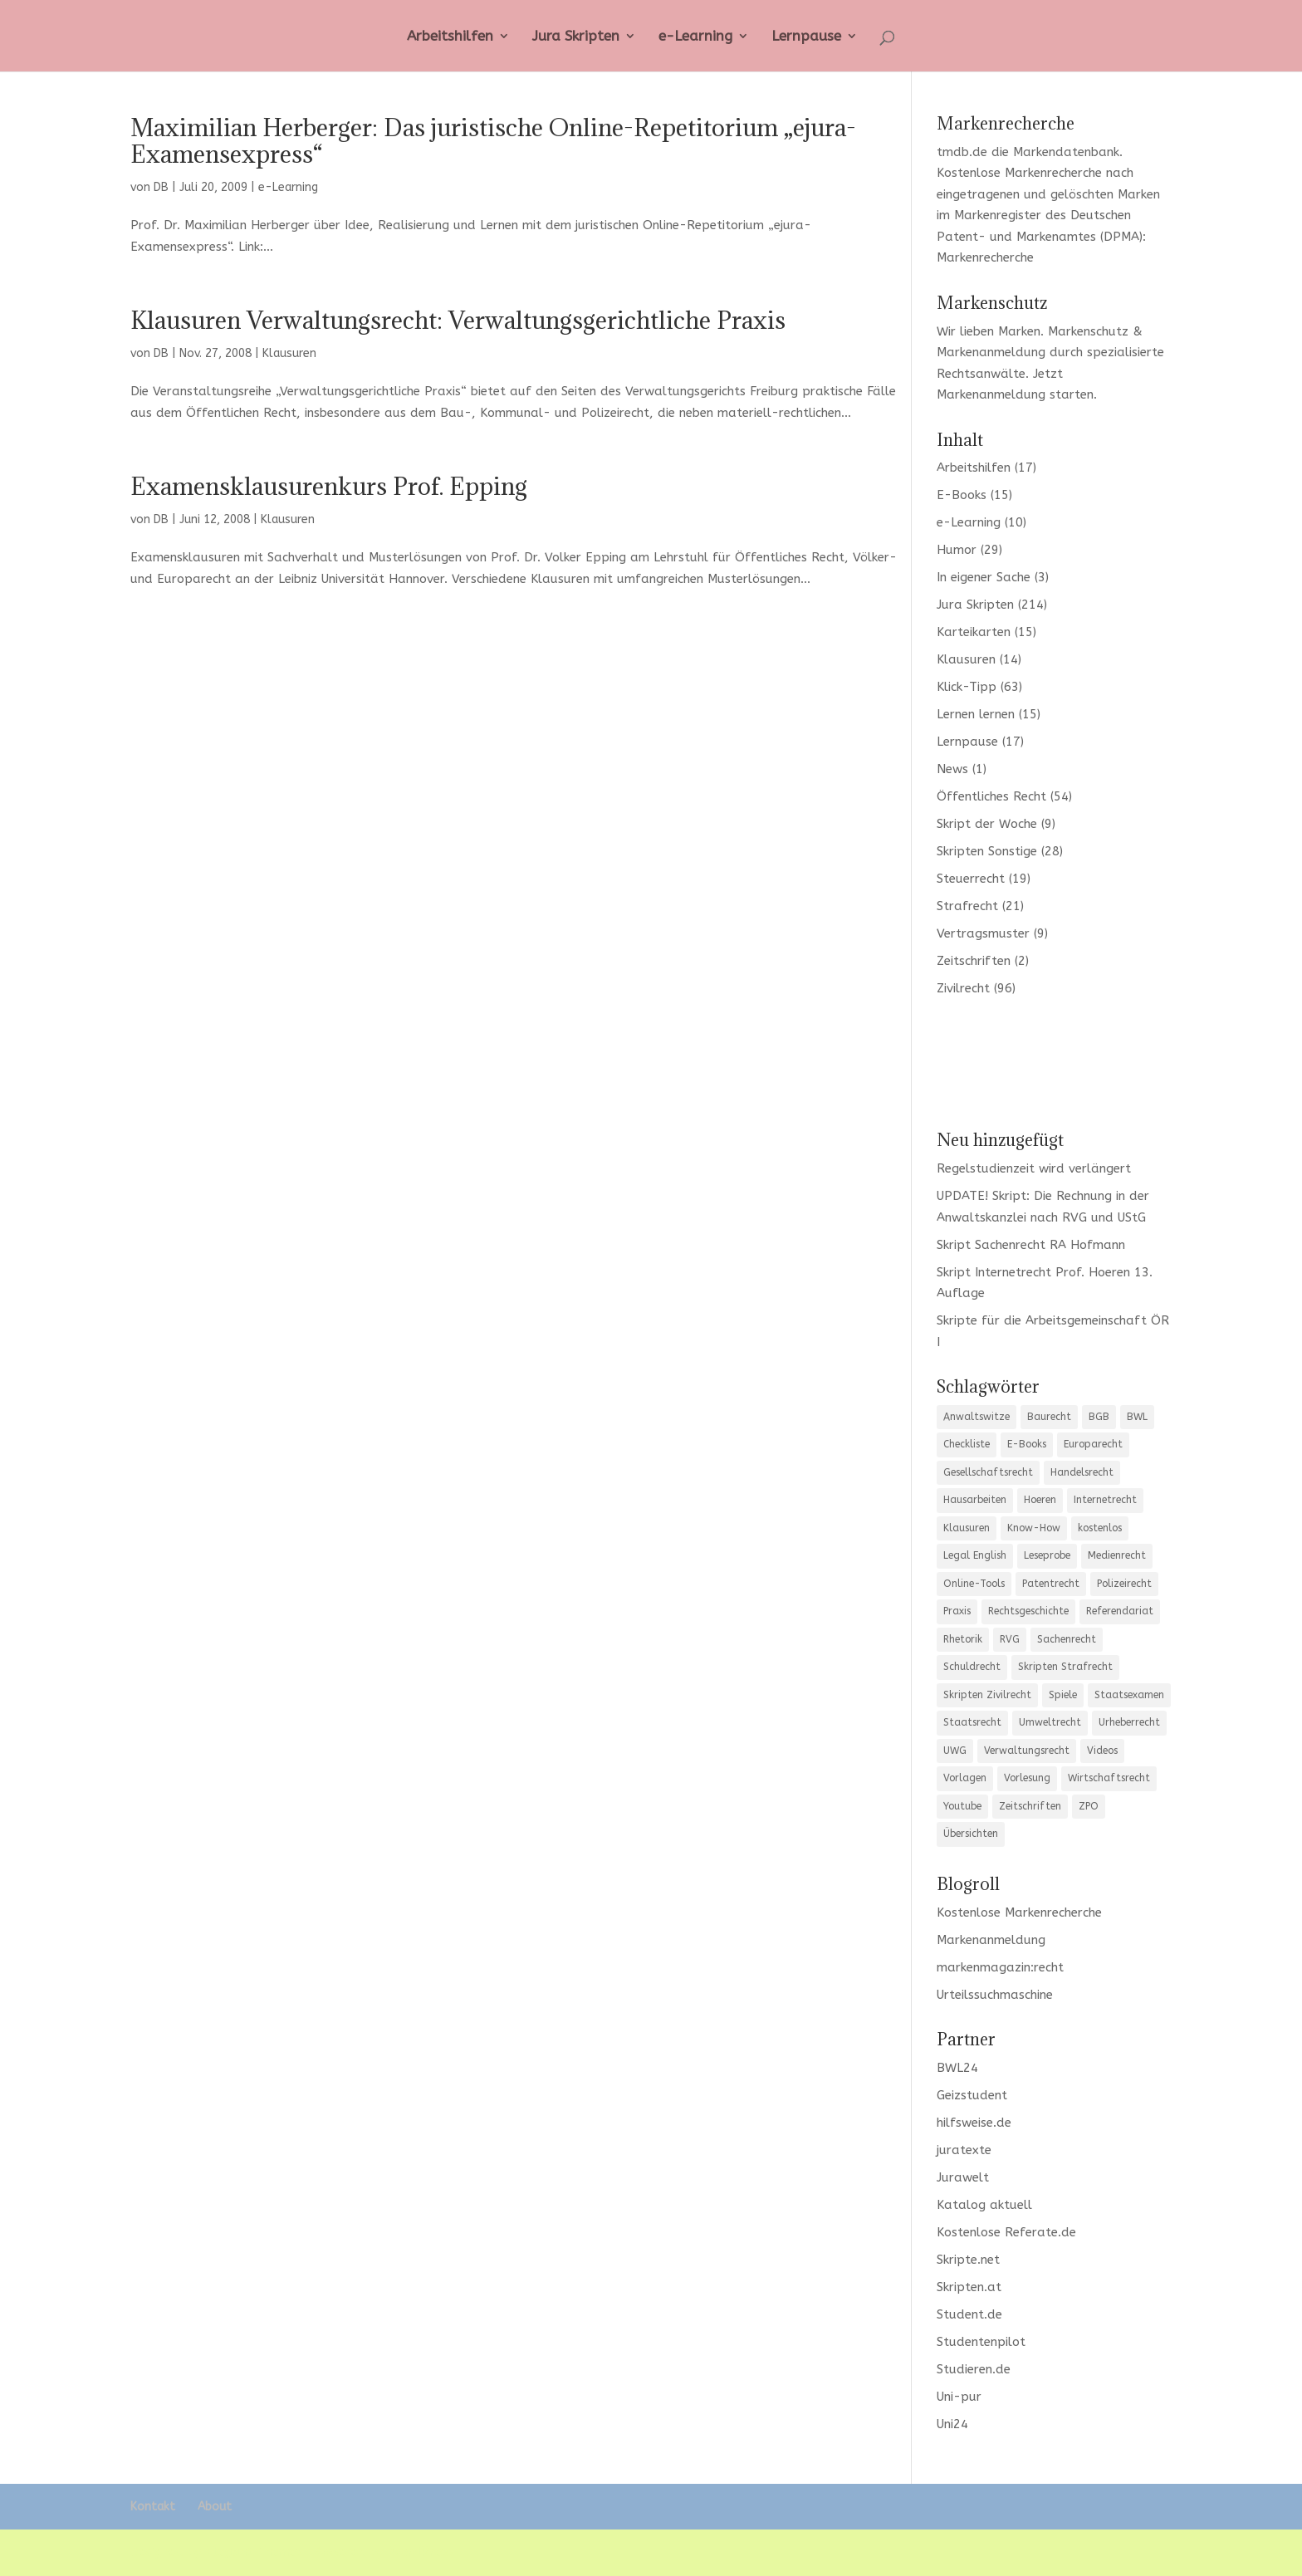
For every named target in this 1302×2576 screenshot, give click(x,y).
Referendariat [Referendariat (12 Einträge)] (1119, 1611)
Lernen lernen (976, 714)
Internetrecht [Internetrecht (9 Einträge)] (1105, 1500)
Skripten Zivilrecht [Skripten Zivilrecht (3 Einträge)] (987, 1695)
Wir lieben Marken (988, 331)
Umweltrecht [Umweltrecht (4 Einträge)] (1050, 1722)
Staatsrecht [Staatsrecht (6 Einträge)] (972, 1722)
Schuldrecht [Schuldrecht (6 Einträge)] (972, 1666)
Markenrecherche (985, 257)
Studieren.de (974, 2369)
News (952, 769)
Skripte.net (968, 2259)
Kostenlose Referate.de (1006, 2232)
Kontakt (152, 2507)
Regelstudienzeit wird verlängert (1034, 1168)
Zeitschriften (974, 960)
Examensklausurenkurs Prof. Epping (328, 486)
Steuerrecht (971, 878)
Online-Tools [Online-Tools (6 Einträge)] (974, 1583)
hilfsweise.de (974, 2122)
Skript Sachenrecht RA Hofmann (1031, 1244)
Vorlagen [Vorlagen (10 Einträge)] (964, 1778)
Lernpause (806, 37)
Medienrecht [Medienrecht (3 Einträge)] (1117, 1555)
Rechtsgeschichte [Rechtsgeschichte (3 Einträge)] (1028, 1611)
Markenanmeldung (991, 394)
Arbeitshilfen (450, 37)
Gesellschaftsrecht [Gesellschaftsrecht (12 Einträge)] (988, 1472)
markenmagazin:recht (1000, 1967)
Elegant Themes (253, 2551)
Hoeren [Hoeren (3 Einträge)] (1040, 1500)
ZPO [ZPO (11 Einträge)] (1089, 1806)
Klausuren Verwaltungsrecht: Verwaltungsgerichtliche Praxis (458, 320)
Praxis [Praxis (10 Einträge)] (957, 1611)
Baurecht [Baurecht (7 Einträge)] (1049, 1417)
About (215, 2507)
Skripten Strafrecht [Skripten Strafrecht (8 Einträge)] (1065, 1666)
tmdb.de (962, 151)
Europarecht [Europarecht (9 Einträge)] (1093, 1444)
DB (161, 187)
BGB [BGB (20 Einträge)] (1099, 1417)
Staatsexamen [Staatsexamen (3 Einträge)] (1129, 1695)
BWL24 (957, 2067)
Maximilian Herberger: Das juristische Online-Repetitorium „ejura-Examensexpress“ (493, 140)
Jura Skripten (575, 37)
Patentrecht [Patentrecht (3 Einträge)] (1050, 1583)
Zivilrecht (963, 988)
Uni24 (952, 2424)
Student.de (969, 2314)
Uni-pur (959, 2396)
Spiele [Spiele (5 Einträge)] (1063, 1695)
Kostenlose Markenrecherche (1019, 172)
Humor (956, 549)
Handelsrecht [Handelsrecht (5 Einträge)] (1082, 1472)
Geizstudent (972, 2095)
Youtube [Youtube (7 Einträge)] (962, 1806)
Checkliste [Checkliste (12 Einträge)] (966, 1444)
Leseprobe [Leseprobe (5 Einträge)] (1047, 1555)
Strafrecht (967, 906)
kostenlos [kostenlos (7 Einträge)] (1100, 1528)
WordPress (421, 2551)
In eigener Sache (983, 577)
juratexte (964, 2150)
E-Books (961, 494)
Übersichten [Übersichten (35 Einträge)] (970, 1833)
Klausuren (289, 353)
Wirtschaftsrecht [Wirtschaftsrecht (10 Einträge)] (1109, 1778)
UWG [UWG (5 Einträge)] (955, 1750)
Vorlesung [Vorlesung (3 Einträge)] (1027, 1778)
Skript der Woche (987, 823)
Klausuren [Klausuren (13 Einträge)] (966, 1528)
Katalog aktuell (984, 2204)
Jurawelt (963, 2177)
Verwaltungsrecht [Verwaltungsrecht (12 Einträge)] (1027, 1750)
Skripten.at (969, 2287)
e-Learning (695, 37)
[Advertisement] (1054, 1062)
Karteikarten (974, 631)
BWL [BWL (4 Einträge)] (1137, 1417)
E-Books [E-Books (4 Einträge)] (1026, 1444)
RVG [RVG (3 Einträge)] (1010, 1639)
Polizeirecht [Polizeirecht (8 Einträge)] (1124, 1583)
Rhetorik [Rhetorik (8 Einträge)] (962, 1639)
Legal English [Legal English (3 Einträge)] (974, 1555)
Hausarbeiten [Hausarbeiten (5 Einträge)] (974, 1500)
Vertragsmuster (983, 933)
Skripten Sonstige (987, 851)
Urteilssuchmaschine (995, 1994)
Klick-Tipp (966, 686)
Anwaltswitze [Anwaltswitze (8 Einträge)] (976, 1417)
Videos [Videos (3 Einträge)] (1102, 1750)
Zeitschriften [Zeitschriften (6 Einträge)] (1030, 1806)
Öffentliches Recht (991, 796)
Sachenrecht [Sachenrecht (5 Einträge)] (1066, 1639)
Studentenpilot (981, 2341)
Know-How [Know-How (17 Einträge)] (1033, 1528)
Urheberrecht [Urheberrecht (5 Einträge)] (1129, 1722)
